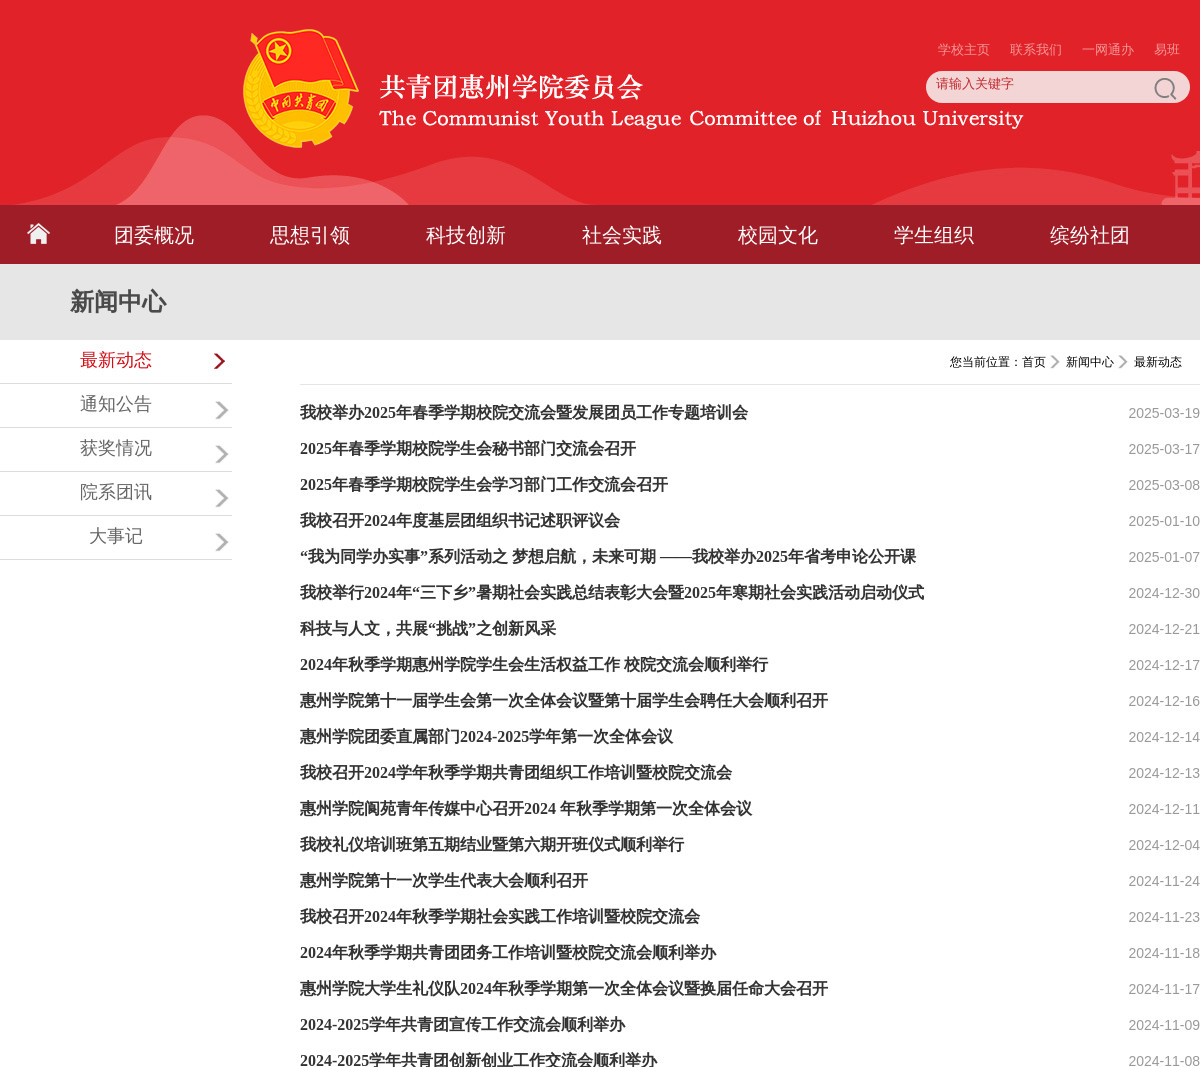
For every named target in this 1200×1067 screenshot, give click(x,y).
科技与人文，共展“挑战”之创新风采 (428, 628)
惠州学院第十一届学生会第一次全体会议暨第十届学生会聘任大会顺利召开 (564, 700)
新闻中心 (1090, 362)
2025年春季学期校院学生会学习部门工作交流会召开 (484, 484)
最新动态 (1158, 362)
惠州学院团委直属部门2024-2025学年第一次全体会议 (486, 736)
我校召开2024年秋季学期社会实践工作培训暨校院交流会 (500, 916)
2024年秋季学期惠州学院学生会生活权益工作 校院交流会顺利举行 (534, 664)
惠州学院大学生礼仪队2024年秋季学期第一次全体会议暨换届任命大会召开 (564, 988)
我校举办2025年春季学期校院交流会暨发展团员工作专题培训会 (524, 412)
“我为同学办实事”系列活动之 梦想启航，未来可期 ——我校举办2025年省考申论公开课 (608, 556)
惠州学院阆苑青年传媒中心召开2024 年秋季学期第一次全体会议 (526, 808)
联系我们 (1036, 10)
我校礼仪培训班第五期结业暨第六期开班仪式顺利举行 (492, 844)
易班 (1167, 10)
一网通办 (1108, 10)
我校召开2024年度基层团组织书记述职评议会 (460, 520)
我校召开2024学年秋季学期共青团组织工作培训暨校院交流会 (516, 772)
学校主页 (964, 10)
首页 (1034, 362)
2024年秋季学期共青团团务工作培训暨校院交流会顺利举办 (508, 952)
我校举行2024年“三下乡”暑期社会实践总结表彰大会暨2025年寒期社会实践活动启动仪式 (612, 592)
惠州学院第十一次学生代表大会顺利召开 (444, 880)
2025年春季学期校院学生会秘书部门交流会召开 (468, 448)
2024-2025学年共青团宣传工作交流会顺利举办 (462, 1024)
